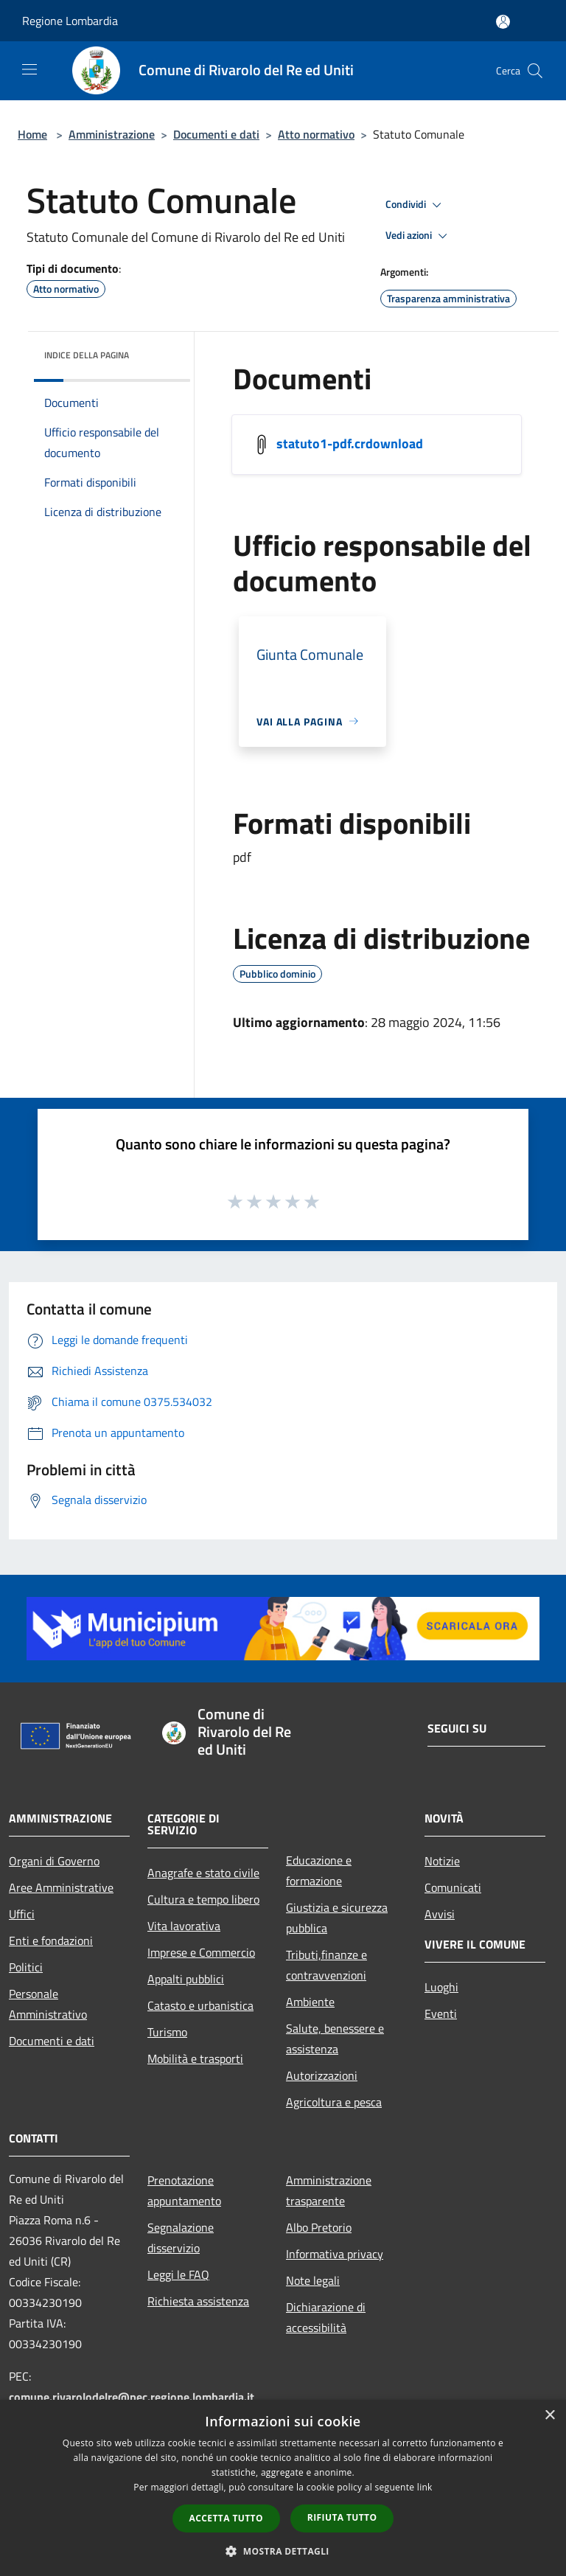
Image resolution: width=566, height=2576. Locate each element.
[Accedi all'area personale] (503, 21)
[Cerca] (535, 71)
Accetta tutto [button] (226, 2518)
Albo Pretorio (319, 2227)
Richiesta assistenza (198, 2301)
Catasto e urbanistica (200, 2005)
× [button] (549, 2415)
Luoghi (441, 1987)
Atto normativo (316, 134)
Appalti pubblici (185, 1979)
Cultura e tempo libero (203, 1899)
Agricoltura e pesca (334, 2102)
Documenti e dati (216, 134)
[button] (283, 2551)
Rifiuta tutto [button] (342, 2517)
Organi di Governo (54, 1861)
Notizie (442, 1861)
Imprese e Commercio (201, 1952)
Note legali (313, 2280)
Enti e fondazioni (51, 1940)
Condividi (415, 205)
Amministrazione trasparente (328, 2190)
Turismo (167, 2032)
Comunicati (452, 1887)
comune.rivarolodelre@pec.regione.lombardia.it (131, 2397)
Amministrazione (112, 134)
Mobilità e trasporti (195, 2058)
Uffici (22, 1914)
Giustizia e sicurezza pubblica (337, 1917)
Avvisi (439, 1914)
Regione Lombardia (70, 20)
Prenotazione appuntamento (184, 2190)
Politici (26, 1967)
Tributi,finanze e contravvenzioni (326, 1965)
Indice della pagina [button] (86, 355)
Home (32, 134)
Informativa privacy (334, 2254)
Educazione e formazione (319, 1870)
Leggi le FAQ (178, 2274)
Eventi (440, 2013)
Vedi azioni (418, 236)
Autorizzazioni (321, 2075)
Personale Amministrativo (48, 2004)
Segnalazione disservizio (180, 2237)
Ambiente (310, 2002)
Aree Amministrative (61, 1887)
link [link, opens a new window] (425, 2487)
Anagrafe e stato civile (203, 1872)
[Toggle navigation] (29, 69)
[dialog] (283, 2488)
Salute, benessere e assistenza (335, 2038)
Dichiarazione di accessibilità (326, 2317)
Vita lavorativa (183, 1926)
